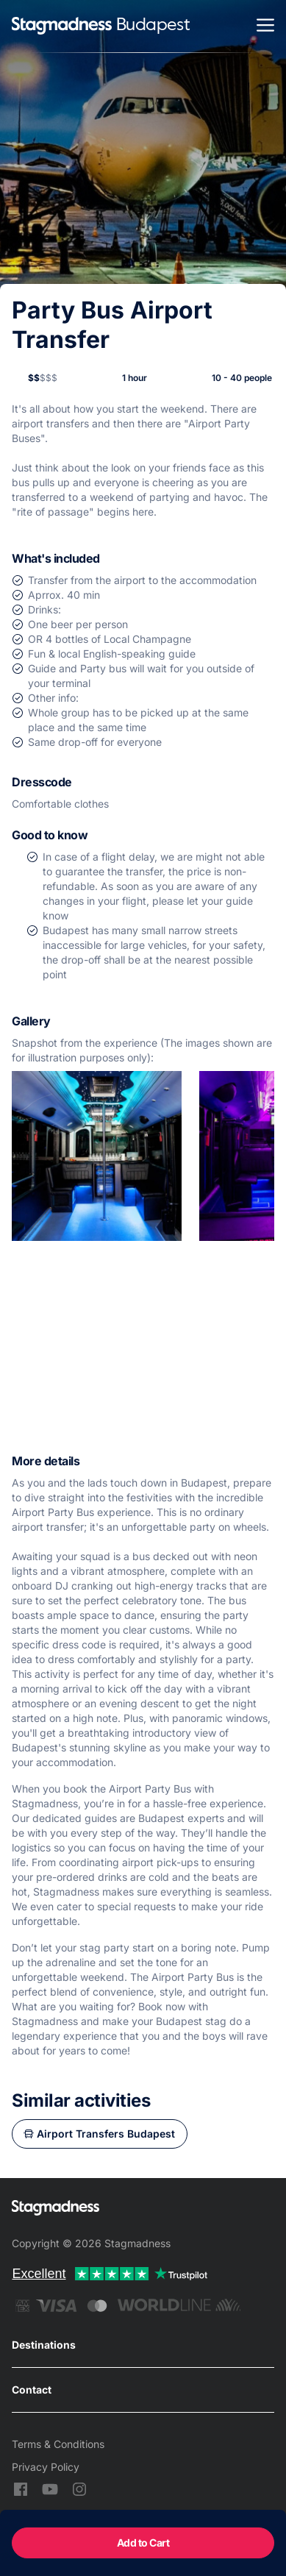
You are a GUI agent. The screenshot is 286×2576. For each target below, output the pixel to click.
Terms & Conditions (58, 2444)
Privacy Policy (45, 2467)
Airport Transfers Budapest (106, 2133)
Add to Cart (143, 2542)
